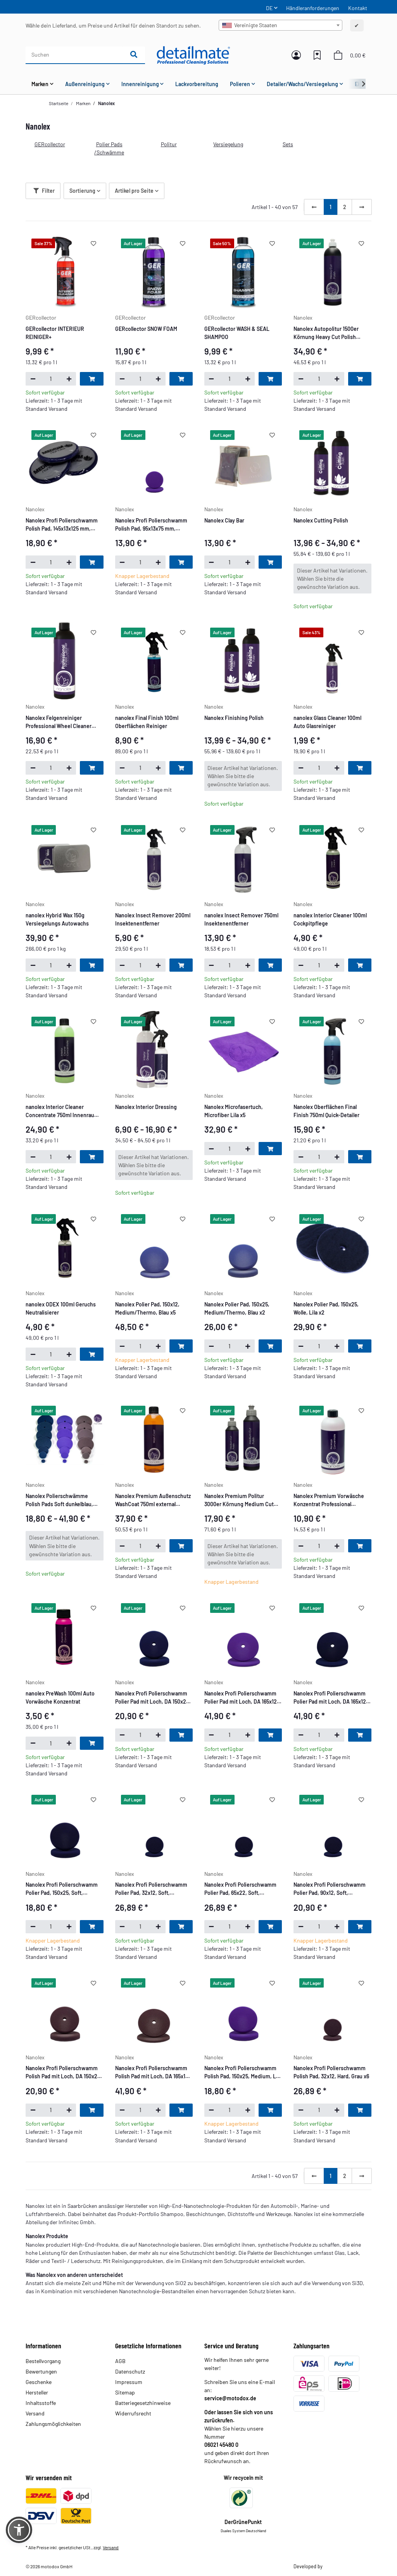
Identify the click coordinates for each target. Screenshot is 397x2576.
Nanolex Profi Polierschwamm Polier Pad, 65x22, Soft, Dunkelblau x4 (240, 1889)
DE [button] (269, 8)
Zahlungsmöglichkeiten (53, 2423)
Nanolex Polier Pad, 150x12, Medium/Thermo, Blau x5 (147, 1308)
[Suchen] (74, 55)
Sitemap (125, 2392)
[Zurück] (314, 207)
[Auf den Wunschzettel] (93, 243)
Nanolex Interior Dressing (146, 1107)
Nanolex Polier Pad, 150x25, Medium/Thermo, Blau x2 (236, 1308)
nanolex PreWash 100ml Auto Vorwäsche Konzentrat (60, 1697)
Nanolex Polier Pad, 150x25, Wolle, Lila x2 (326, 1308)
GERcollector (50, 144)
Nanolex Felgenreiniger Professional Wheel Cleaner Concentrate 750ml (58, 722)
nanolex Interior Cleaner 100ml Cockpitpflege (330, 919)
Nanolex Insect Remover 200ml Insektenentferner (152, 919)
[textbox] (280, 25)
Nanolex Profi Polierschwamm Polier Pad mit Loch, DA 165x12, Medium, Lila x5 (241, 1698)
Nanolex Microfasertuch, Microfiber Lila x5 (233, 1111)
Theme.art (334, 2566)
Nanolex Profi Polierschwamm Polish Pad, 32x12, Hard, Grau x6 (331, 2072)
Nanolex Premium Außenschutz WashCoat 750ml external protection (153, 1500)
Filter (44, 190)
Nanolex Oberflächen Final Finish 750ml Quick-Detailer (326, 1111)
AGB (120, 2361)
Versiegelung (228, 144)
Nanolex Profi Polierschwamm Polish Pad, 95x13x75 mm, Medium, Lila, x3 (151, 525)
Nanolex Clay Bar (224, 520)
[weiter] (362, 207)
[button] (296, 55)
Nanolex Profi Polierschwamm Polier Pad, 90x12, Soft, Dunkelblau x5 (329, 1889)
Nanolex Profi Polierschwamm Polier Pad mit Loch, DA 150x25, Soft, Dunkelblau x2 (152, 1698)
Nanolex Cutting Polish (320, 520)
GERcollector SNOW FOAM (146, 328)
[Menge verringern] (33, 378)
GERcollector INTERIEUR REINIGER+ (55, 332)
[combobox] (280, 25)
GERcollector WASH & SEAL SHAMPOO (236, 332)
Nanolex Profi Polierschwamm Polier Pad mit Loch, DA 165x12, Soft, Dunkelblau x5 (330, 1698)
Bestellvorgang (43, 2361)
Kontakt (357, 8)
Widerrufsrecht (133, 2413)
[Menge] (51, 378)
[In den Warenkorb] (91, 378)
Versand (35, 2413)
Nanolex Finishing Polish (234, 717)
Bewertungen (41, 2371)
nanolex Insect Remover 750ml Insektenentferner (241, 919)
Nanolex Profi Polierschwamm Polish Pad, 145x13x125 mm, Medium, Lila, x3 (62, 525)
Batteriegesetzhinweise (143, 2403)
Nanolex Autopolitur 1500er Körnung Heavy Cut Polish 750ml (326, 333)
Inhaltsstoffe (41, 2403)
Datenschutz (130, 2371)
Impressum (128, 2382)
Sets (288, 144)
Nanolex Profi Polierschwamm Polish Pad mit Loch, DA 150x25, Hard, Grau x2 (64, 2072)
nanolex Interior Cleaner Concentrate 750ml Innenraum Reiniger (62, 1111)
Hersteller (37, 2392)
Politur (169, 144)
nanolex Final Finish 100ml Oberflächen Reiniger (146, 721)
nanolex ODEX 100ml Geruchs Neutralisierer (61, 1308)
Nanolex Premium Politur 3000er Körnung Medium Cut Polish (239, 1500)
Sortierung (82, 190)
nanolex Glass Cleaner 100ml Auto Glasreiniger (327, 721)
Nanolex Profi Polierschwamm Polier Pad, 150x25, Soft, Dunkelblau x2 (62, 1889)
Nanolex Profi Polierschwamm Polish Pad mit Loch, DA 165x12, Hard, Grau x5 (152, 2072)
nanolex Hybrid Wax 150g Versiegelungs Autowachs (57, 919)
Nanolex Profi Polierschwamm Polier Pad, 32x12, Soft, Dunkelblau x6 (151, 1889)
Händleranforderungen (312, 8)
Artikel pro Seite (134, 190)
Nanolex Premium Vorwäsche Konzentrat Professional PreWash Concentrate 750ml (328, 1500)
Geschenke (39, 2382)
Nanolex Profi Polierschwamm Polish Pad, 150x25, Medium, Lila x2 (242, 2072)
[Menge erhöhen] (69, 378)
